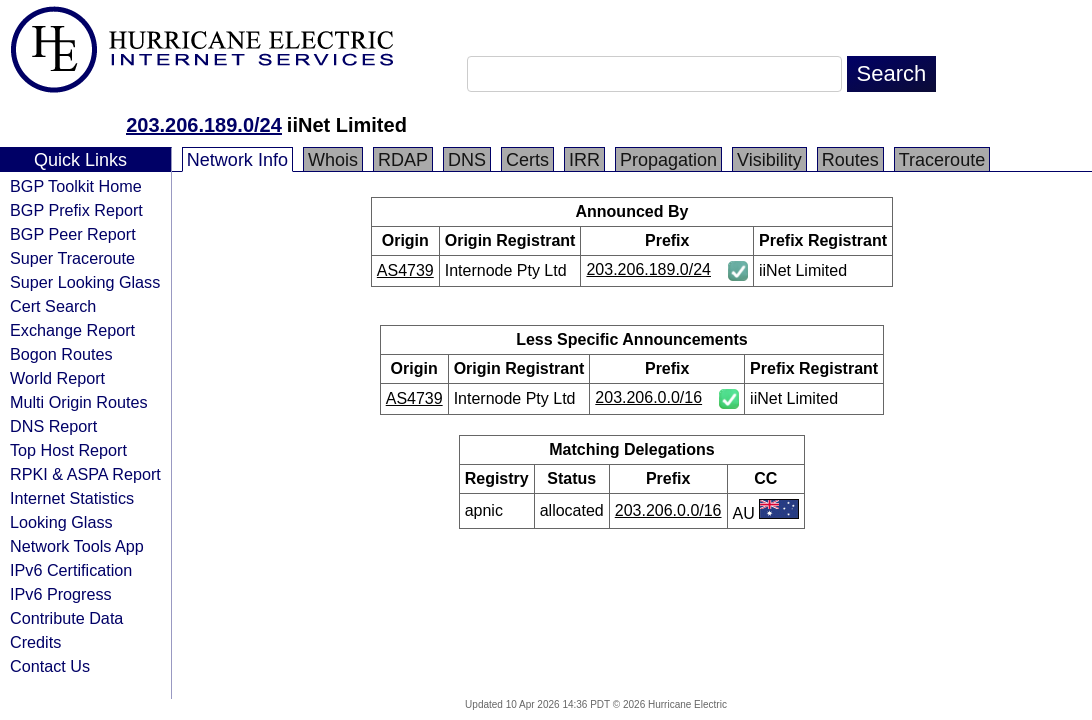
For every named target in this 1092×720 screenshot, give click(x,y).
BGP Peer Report (73, 234)
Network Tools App (77, 546)
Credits (35, 642)
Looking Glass (61, 522)
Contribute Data (66, 618)
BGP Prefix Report (76, 210)
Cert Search (53, 306)
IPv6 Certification (71, 570)
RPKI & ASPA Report (85, 474)
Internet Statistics (72, 498)
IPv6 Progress (61, 594)
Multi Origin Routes (79, 402)
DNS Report (53, 426)
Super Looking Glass (85, 282)
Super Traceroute (72, 258)
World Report (57, 378)
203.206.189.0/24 (204, 125)
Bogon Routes (61, 354)
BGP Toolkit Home (76, 186)
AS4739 (405, 270)
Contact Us (50, 666)
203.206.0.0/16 (648, 397)
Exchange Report (72, 330)
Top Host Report (68, 450)
